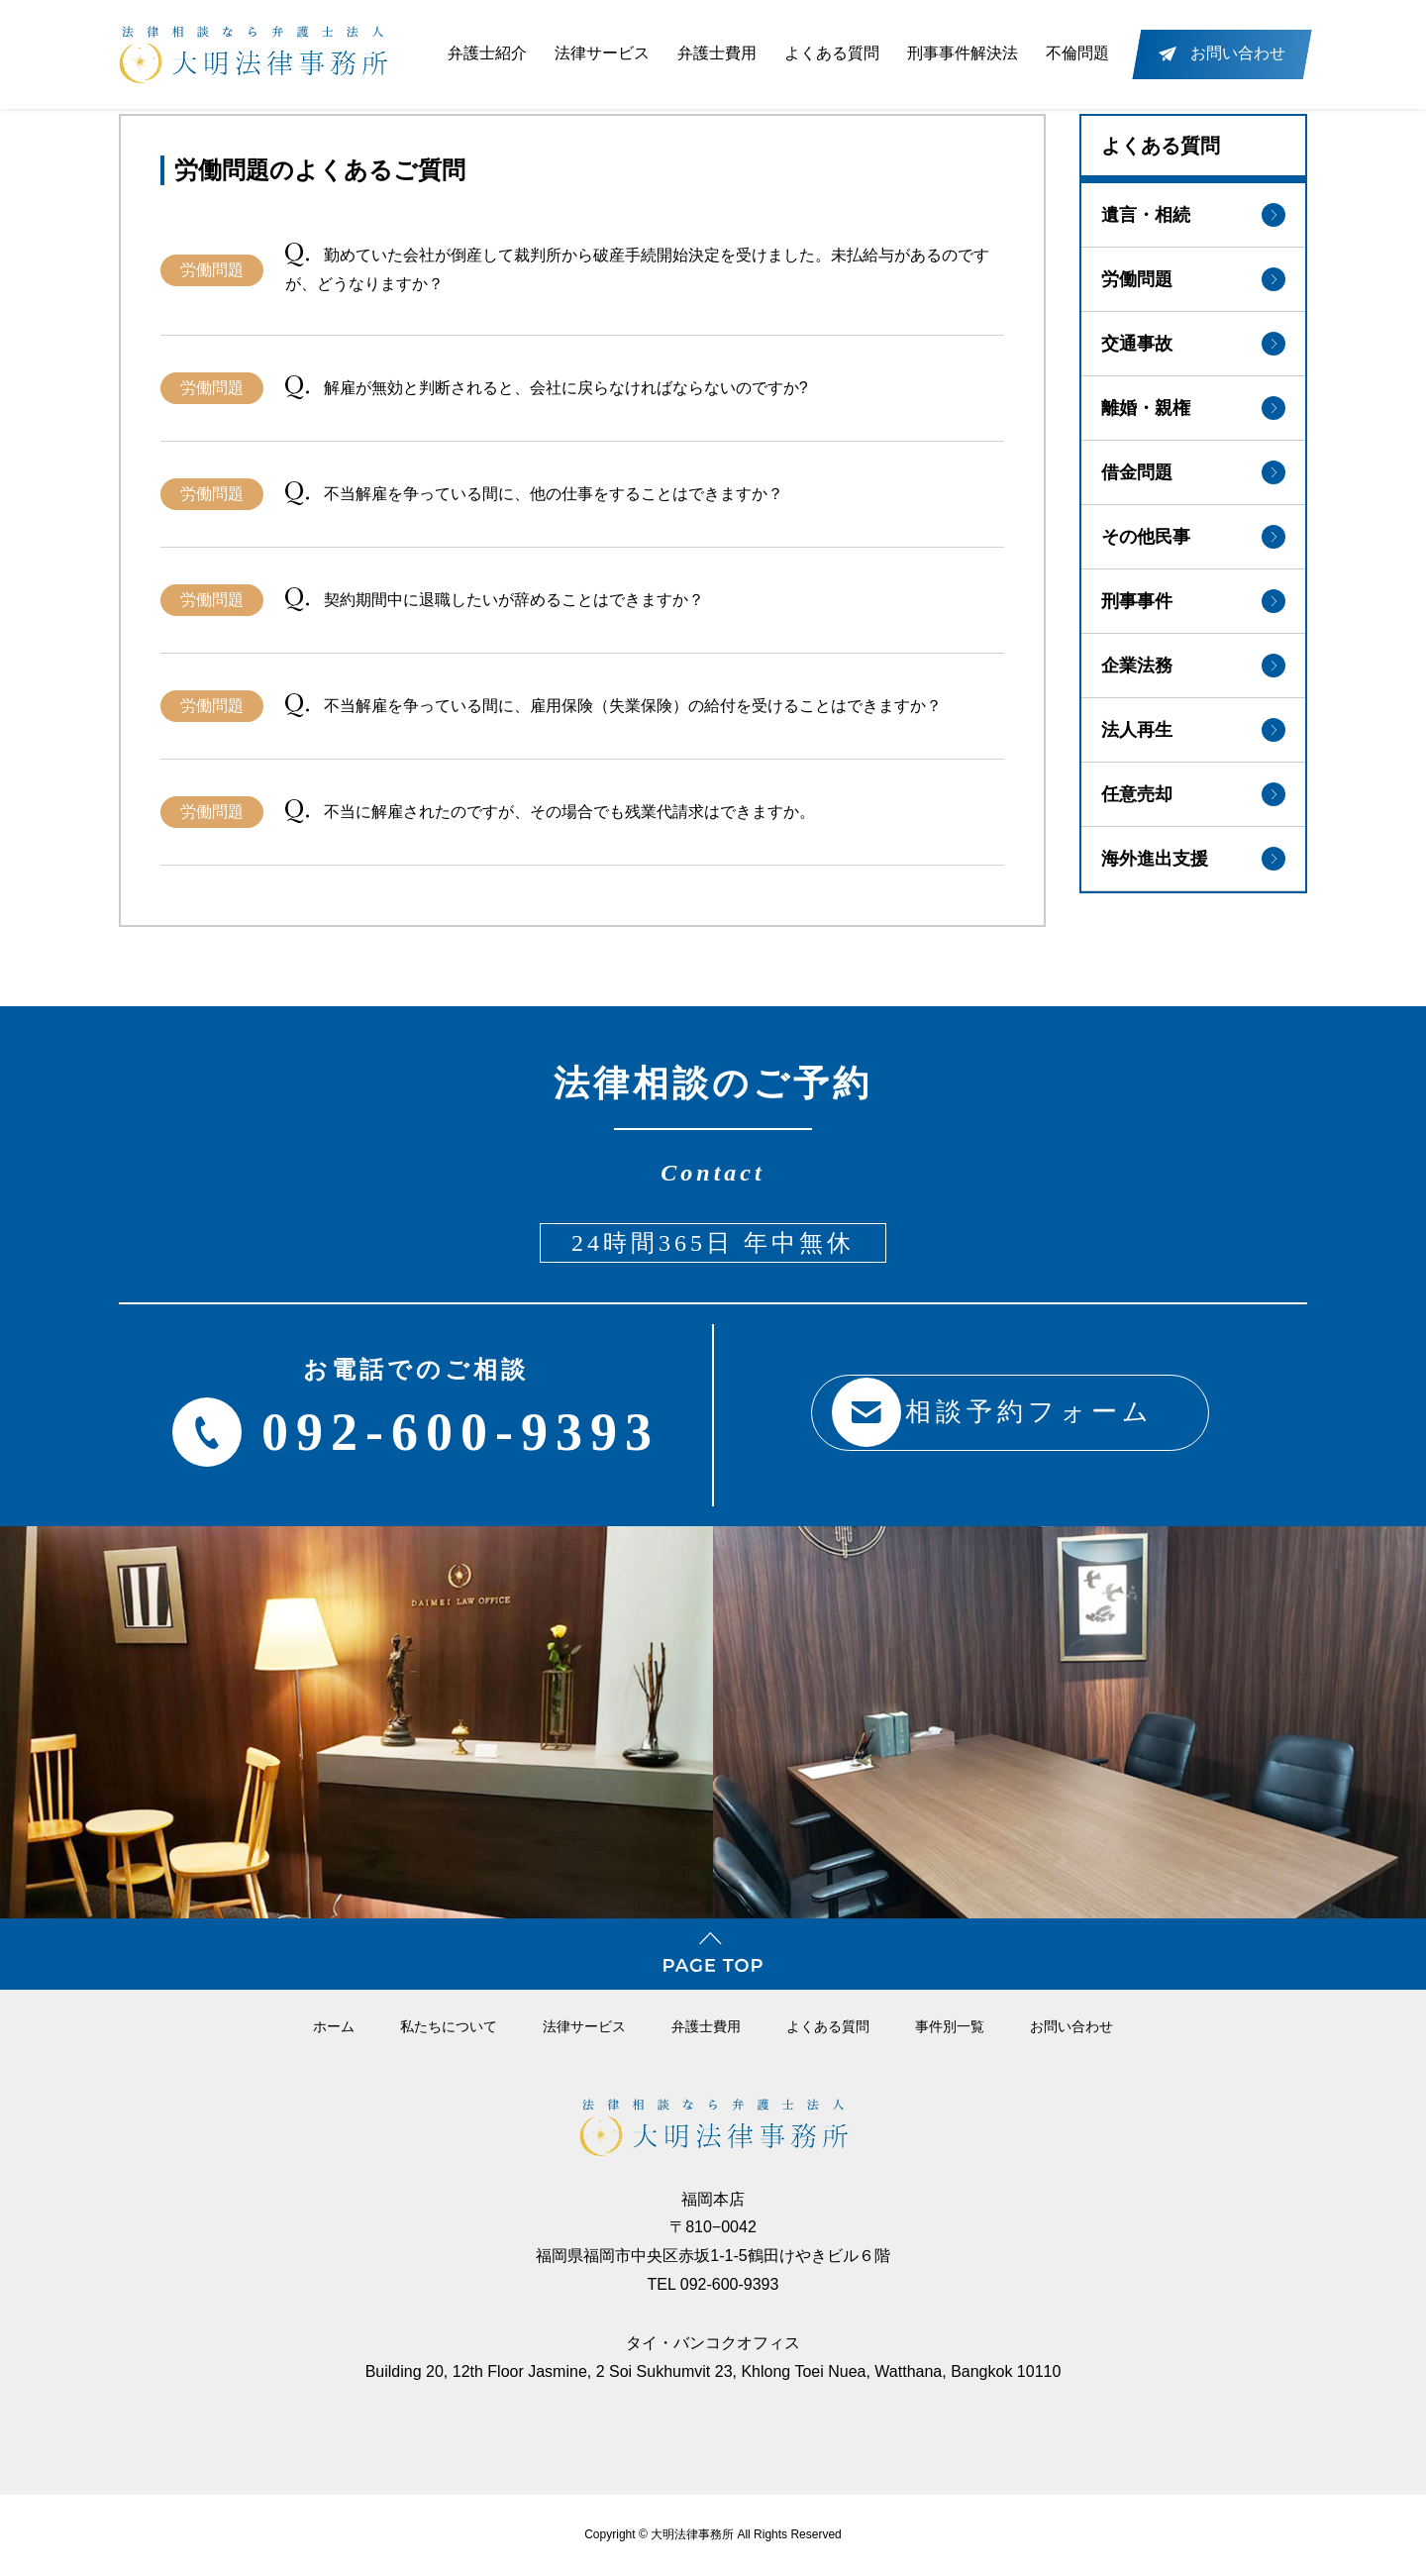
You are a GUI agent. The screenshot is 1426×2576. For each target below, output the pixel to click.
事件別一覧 (949, 2026)
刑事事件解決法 (962, 53)
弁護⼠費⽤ (706, 2026)
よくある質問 (831, 53)
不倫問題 (1077, 53)
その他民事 (1193, 537)
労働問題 (1193, 279)
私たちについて (448, 2026)
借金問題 (1193, 472)
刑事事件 (1193, 601)
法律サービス (602, 53)
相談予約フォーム (984, 1412)
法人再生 (1193, 730)
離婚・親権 (1193, 408)
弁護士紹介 (487, 53)
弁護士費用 (717, 53)
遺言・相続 (1193, 215)
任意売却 (1193, 794)
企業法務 (1193, 665)
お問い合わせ (1071, 2026)
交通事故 (1193, 344)
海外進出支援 (1193, 859)
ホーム (334, 2026)
